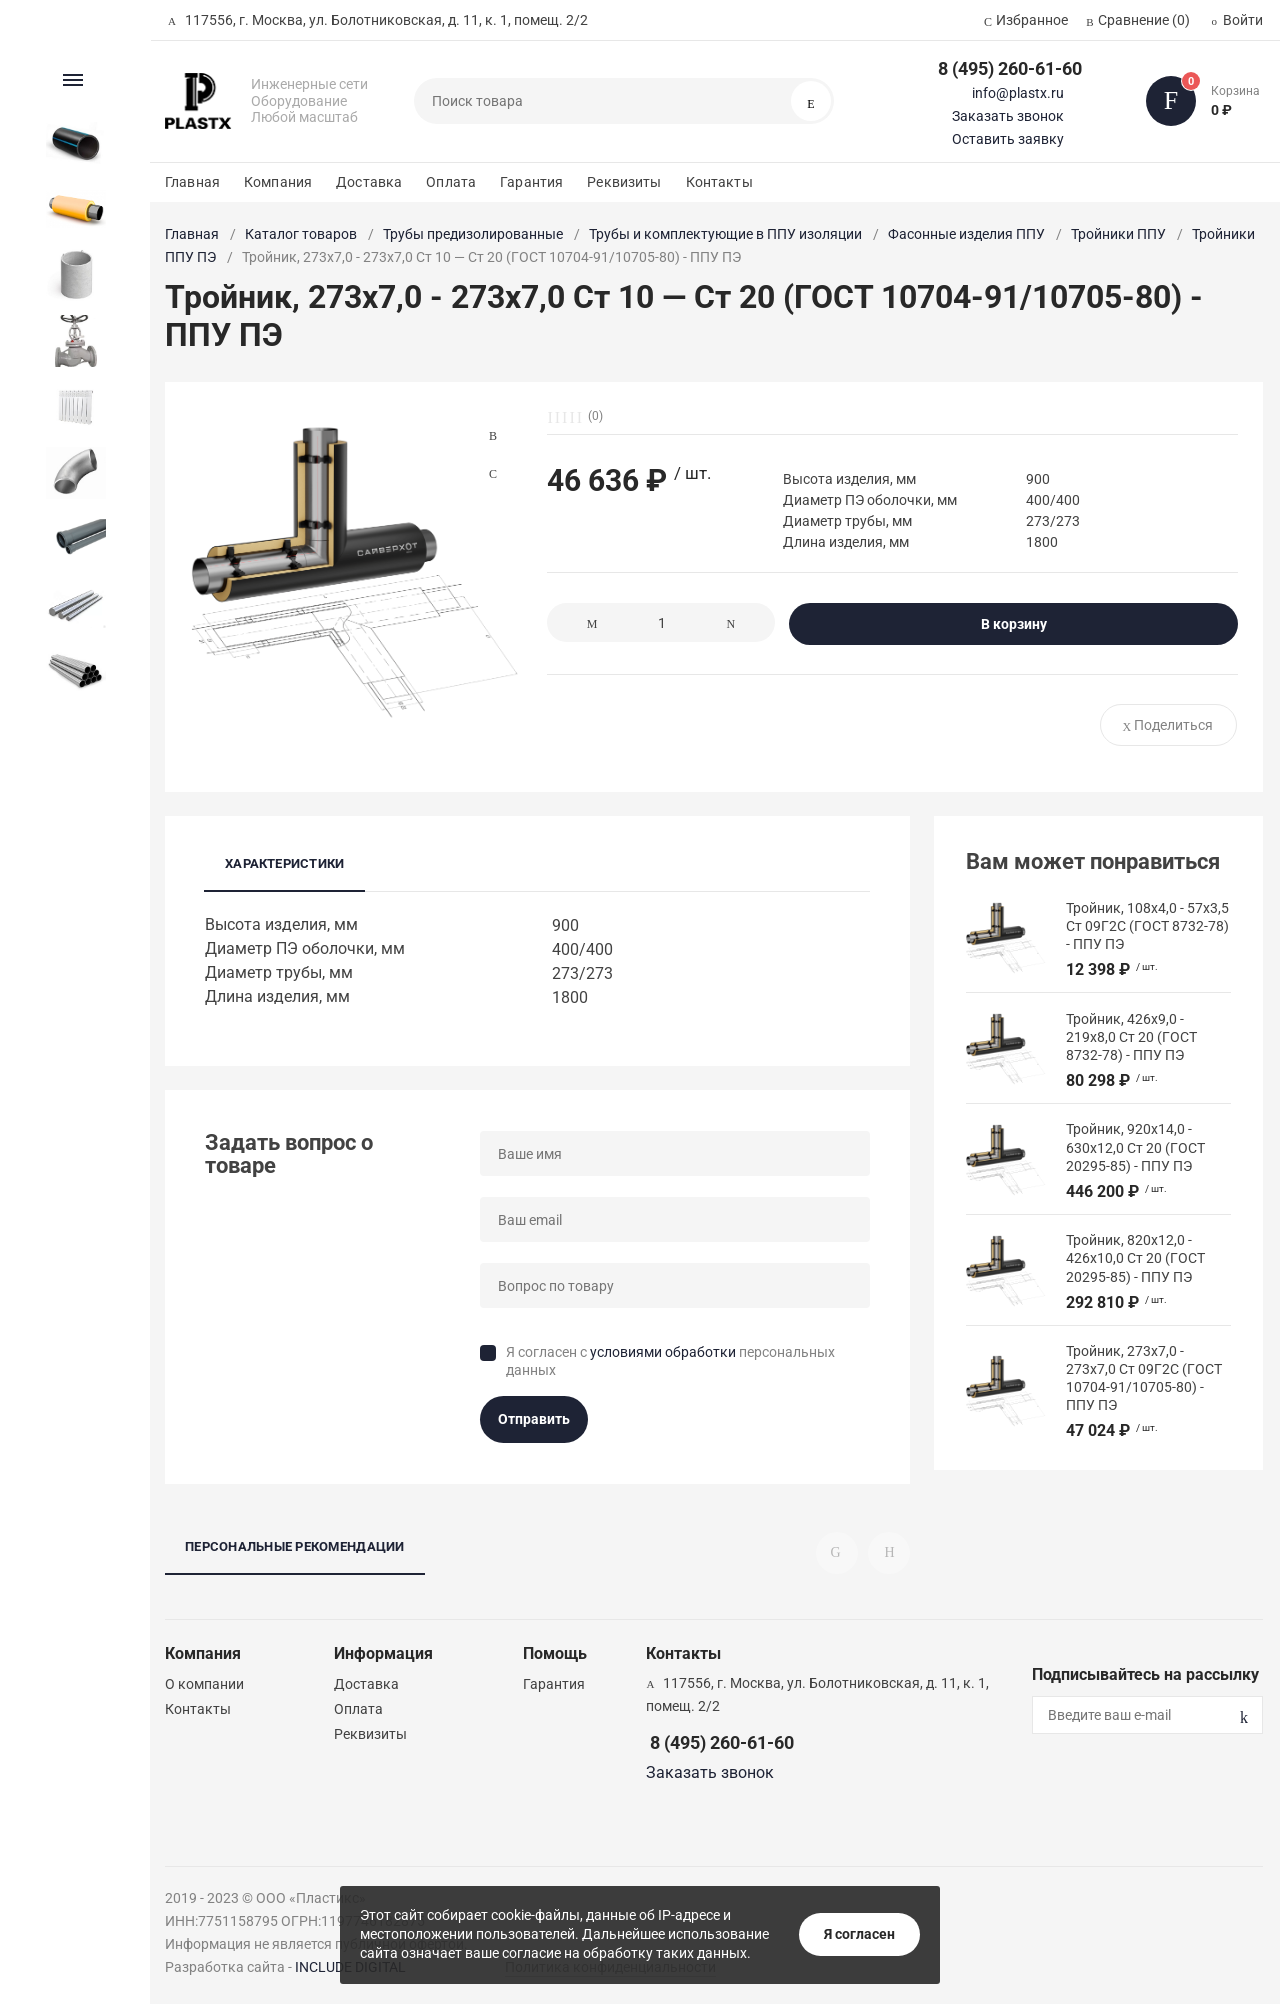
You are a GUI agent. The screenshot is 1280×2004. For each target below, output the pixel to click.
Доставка (369, 182)
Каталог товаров (301, 234)
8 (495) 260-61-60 (1010, 68)
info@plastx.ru (1018, 93)
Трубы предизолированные (473, 234)
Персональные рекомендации (295, 1546)
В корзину (1014, 624)
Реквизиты (624, 182)
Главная (192, 182)
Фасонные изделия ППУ (966, 234)
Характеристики (284, 863)
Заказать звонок (1008, 116)
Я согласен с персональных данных (670, 1361)
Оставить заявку (1008, 139)
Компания (278, 182)
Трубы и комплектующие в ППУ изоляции (725, 234)
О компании (204, 1684)
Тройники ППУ (1118, 234)
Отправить (534, 1419)
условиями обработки (663, 1352)
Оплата (451, 182)
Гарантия (531, 182)
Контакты (719, 182)
